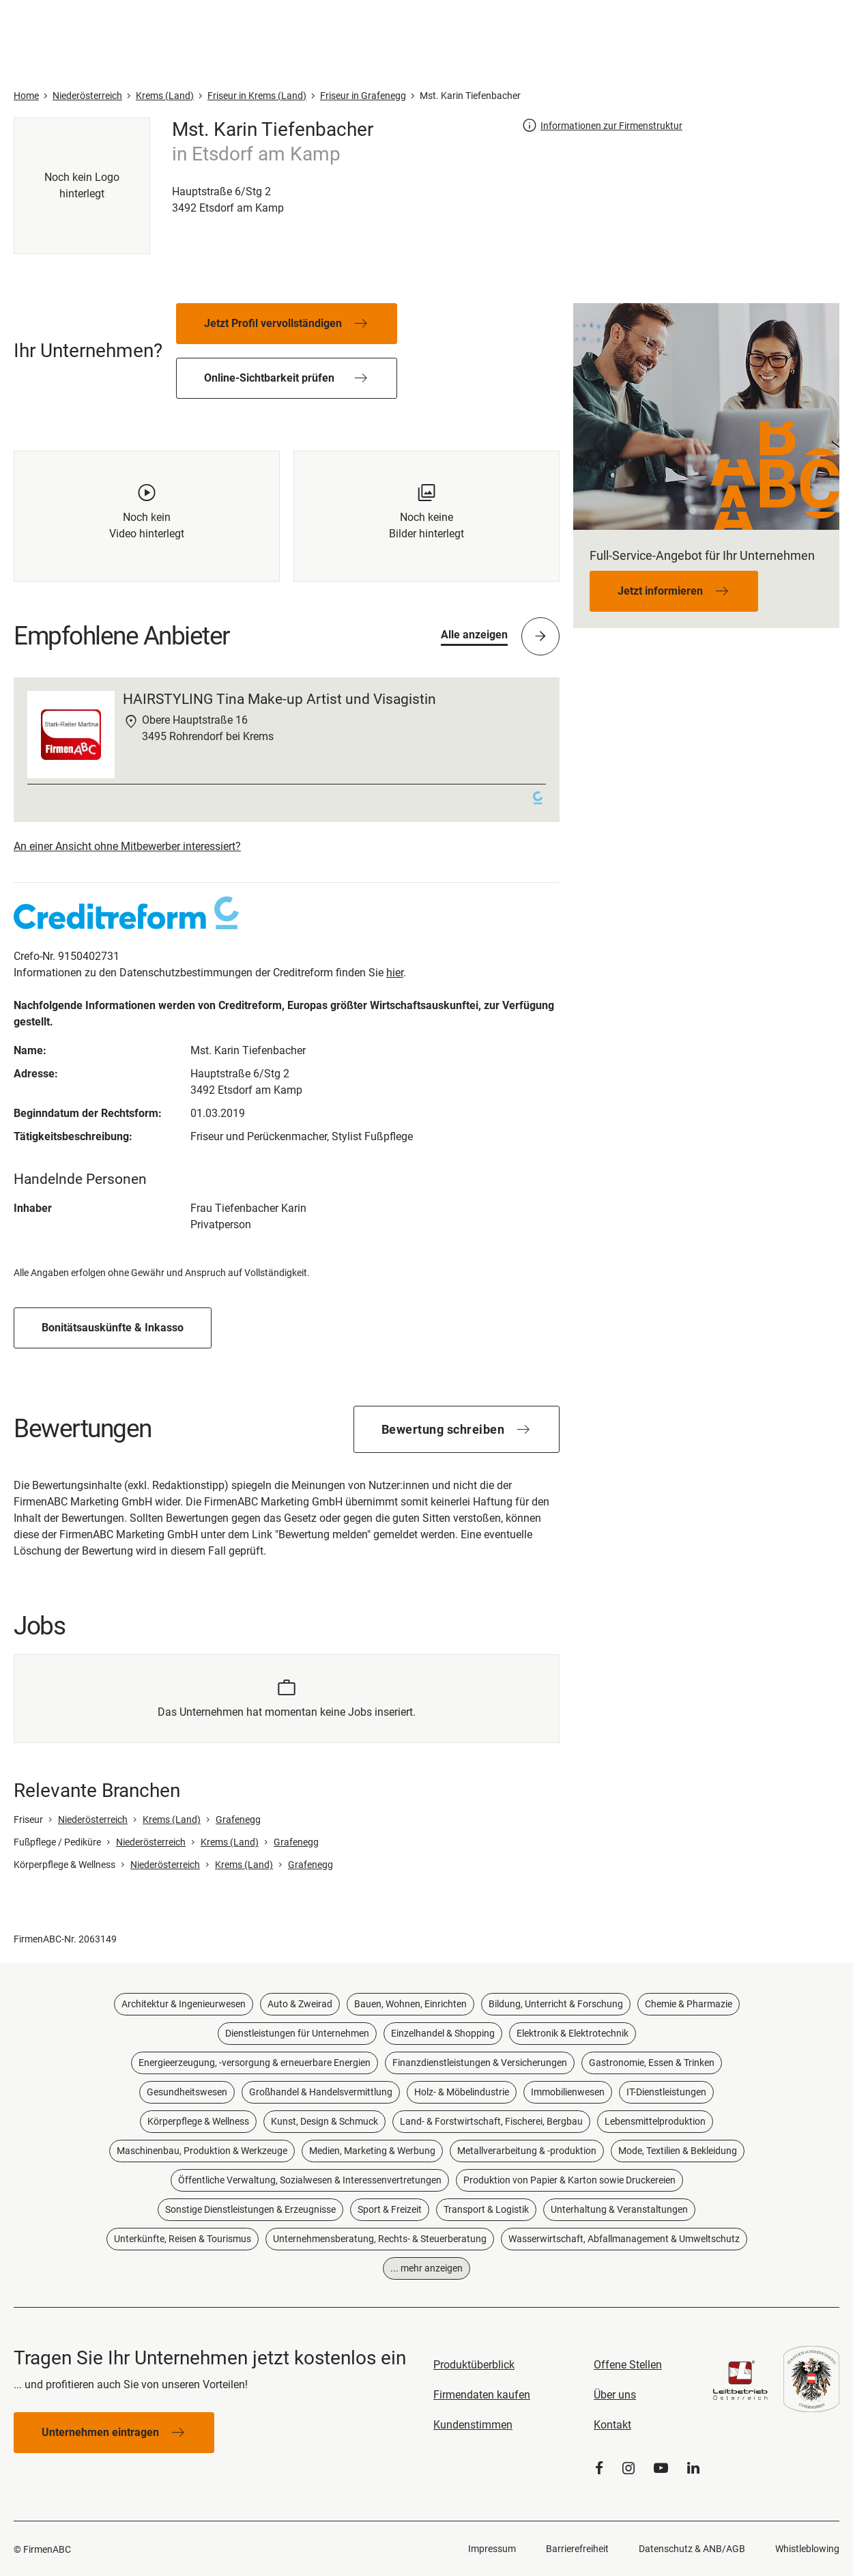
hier (394, 972)
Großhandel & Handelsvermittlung (320, 2091)
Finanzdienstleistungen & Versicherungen (479, 2062)
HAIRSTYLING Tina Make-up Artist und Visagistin (279, 699)
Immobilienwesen (568, 2091)
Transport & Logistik (486, 2209)
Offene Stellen (628, 2364)
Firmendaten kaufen (481, 2394)
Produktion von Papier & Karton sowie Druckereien (569, 2180)
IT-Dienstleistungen (666, 2091)
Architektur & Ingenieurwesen (183, 2003)
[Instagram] (628, 2468)
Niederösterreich (93, 1819)
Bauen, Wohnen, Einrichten (410, 2003)
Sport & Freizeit (390, 2209)
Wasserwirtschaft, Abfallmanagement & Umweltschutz (624, 2238)
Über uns (615, 2394)
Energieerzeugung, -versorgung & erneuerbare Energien (255, 2062)
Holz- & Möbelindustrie (461, 2091)
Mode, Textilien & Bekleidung (677, 2150)
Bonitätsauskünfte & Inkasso (113, 1327)
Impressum (492, 2548)
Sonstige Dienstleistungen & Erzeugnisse (250, 2209)
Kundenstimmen (472, 2424)
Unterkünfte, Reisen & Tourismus (182, 2238)
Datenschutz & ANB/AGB (692, 2548)
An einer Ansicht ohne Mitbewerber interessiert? (127, 846)
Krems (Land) (172, 1819)
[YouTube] (661, 2468)
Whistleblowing (807, 2548)
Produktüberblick (474, 2364)
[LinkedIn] (693, 2468)
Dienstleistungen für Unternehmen (297, 2033)
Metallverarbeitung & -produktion (526, 2150)
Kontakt (612, 2424)
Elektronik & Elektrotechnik (572, 2033)
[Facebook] (599, 2468)
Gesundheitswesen (187, 2091)
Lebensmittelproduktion (655, 2121)
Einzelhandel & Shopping (443, 2033)
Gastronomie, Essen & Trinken (651, 2062)
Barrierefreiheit (577, 2548)
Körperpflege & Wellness (198, 2121)
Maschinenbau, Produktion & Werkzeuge (202, 2150)
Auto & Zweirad (300, 2003)
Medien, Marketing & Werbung (372, 2150)
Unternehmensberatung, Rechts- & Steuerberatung (380, 2238)
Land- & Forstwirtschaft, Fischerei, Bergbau (491, 2121)
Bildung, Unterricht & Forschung (556, 2003)
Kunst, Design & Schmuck (324, 2121)
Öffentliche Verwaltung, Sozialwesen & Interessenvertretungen (310, 2180)
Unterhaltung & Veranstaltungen (619, 2209)
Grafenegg (238, 1819)
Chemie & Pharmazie (688, 2003)
